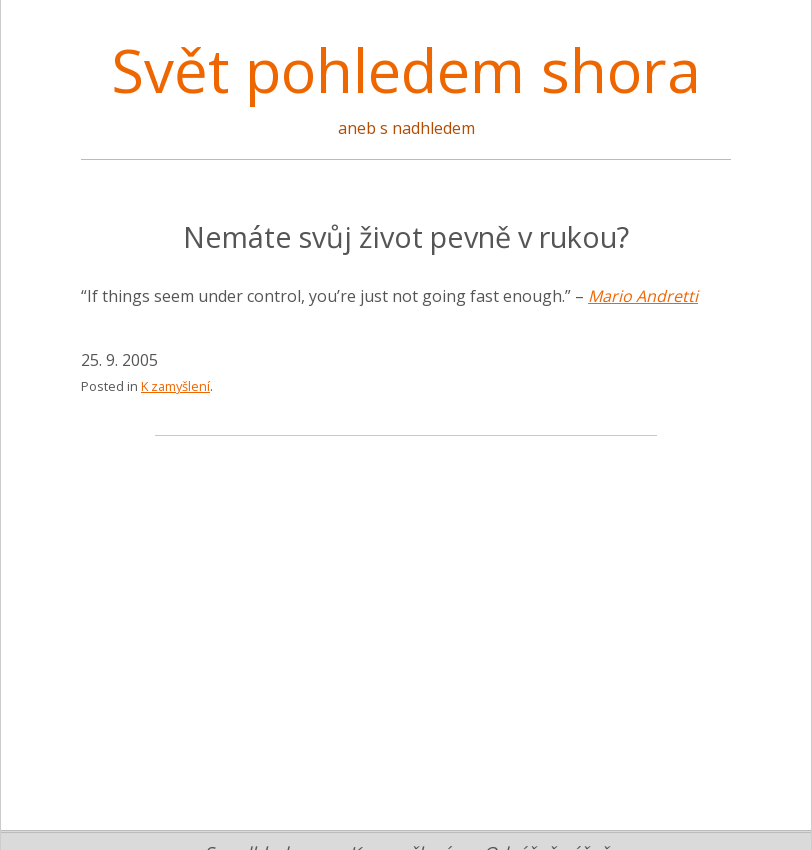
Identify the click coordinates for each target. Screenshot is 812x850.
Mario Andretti (643, 296)
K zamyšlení (175, 386)
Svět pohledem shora (406, 70)
